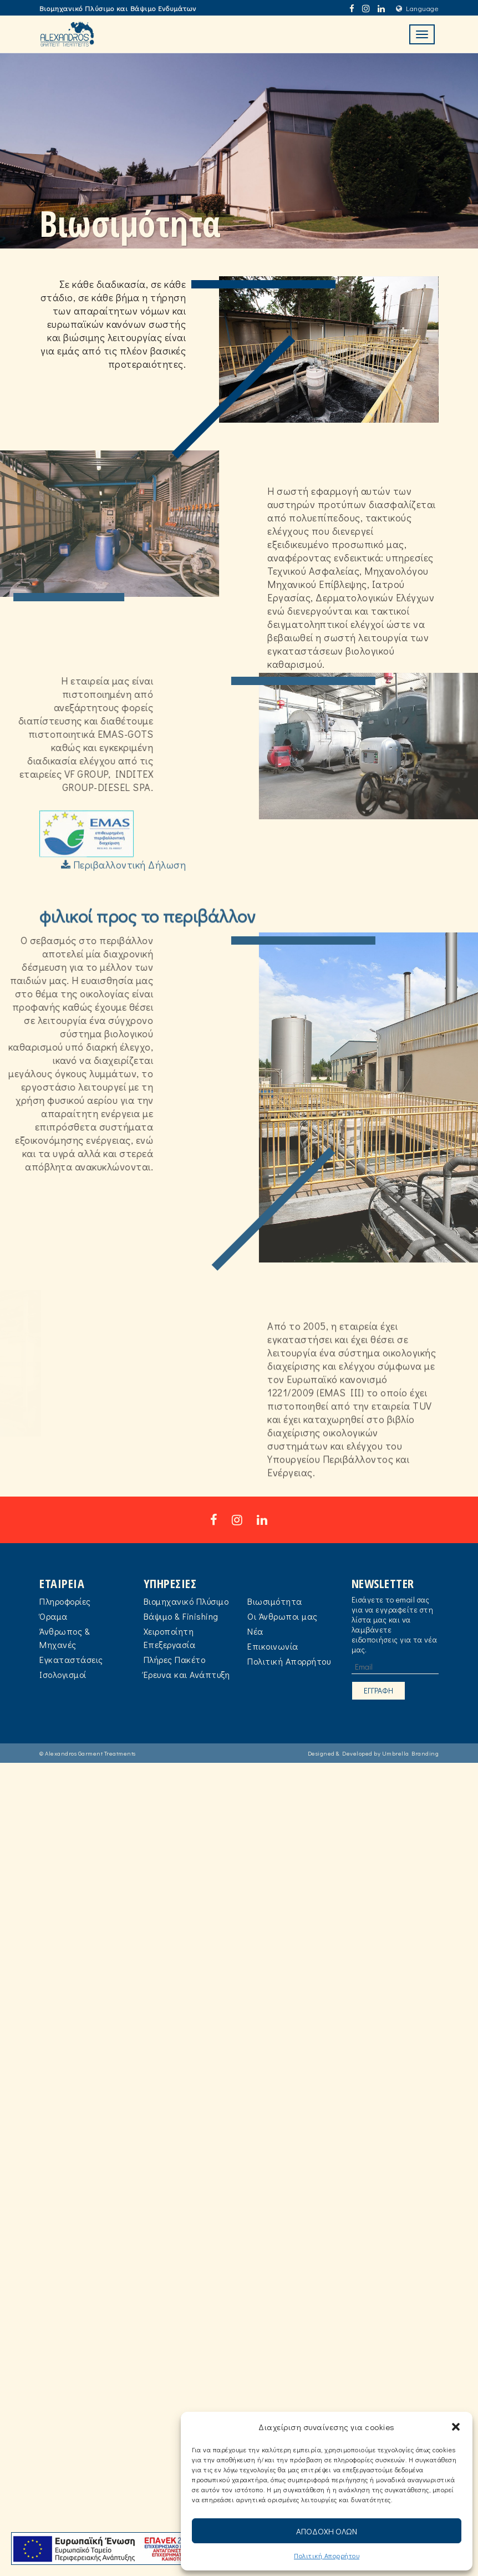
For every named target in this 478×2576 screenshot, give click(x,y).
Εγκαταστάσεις (71, 1686)
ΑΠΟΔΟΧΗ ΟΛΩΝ (326, 2531)
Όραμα (53, 1643)
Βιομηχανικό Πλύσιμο (186, 1628)
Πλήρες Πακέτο (175, 1686)
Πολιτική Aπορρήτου (326, 2555)
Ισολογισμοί (63, 1701)
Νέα (255, 1658)
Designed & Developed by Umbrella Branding (373, 1780)
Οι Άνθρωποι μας (282, 1643)
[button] (455, 2426)
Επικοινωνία (272, 1673)
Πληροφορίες (65, 1628)
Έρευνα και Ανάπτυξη (187, 1701)
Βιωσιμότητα (274, 1628)
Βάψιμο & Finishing (181, 1643)
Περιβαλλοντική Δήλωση (123, 902)
